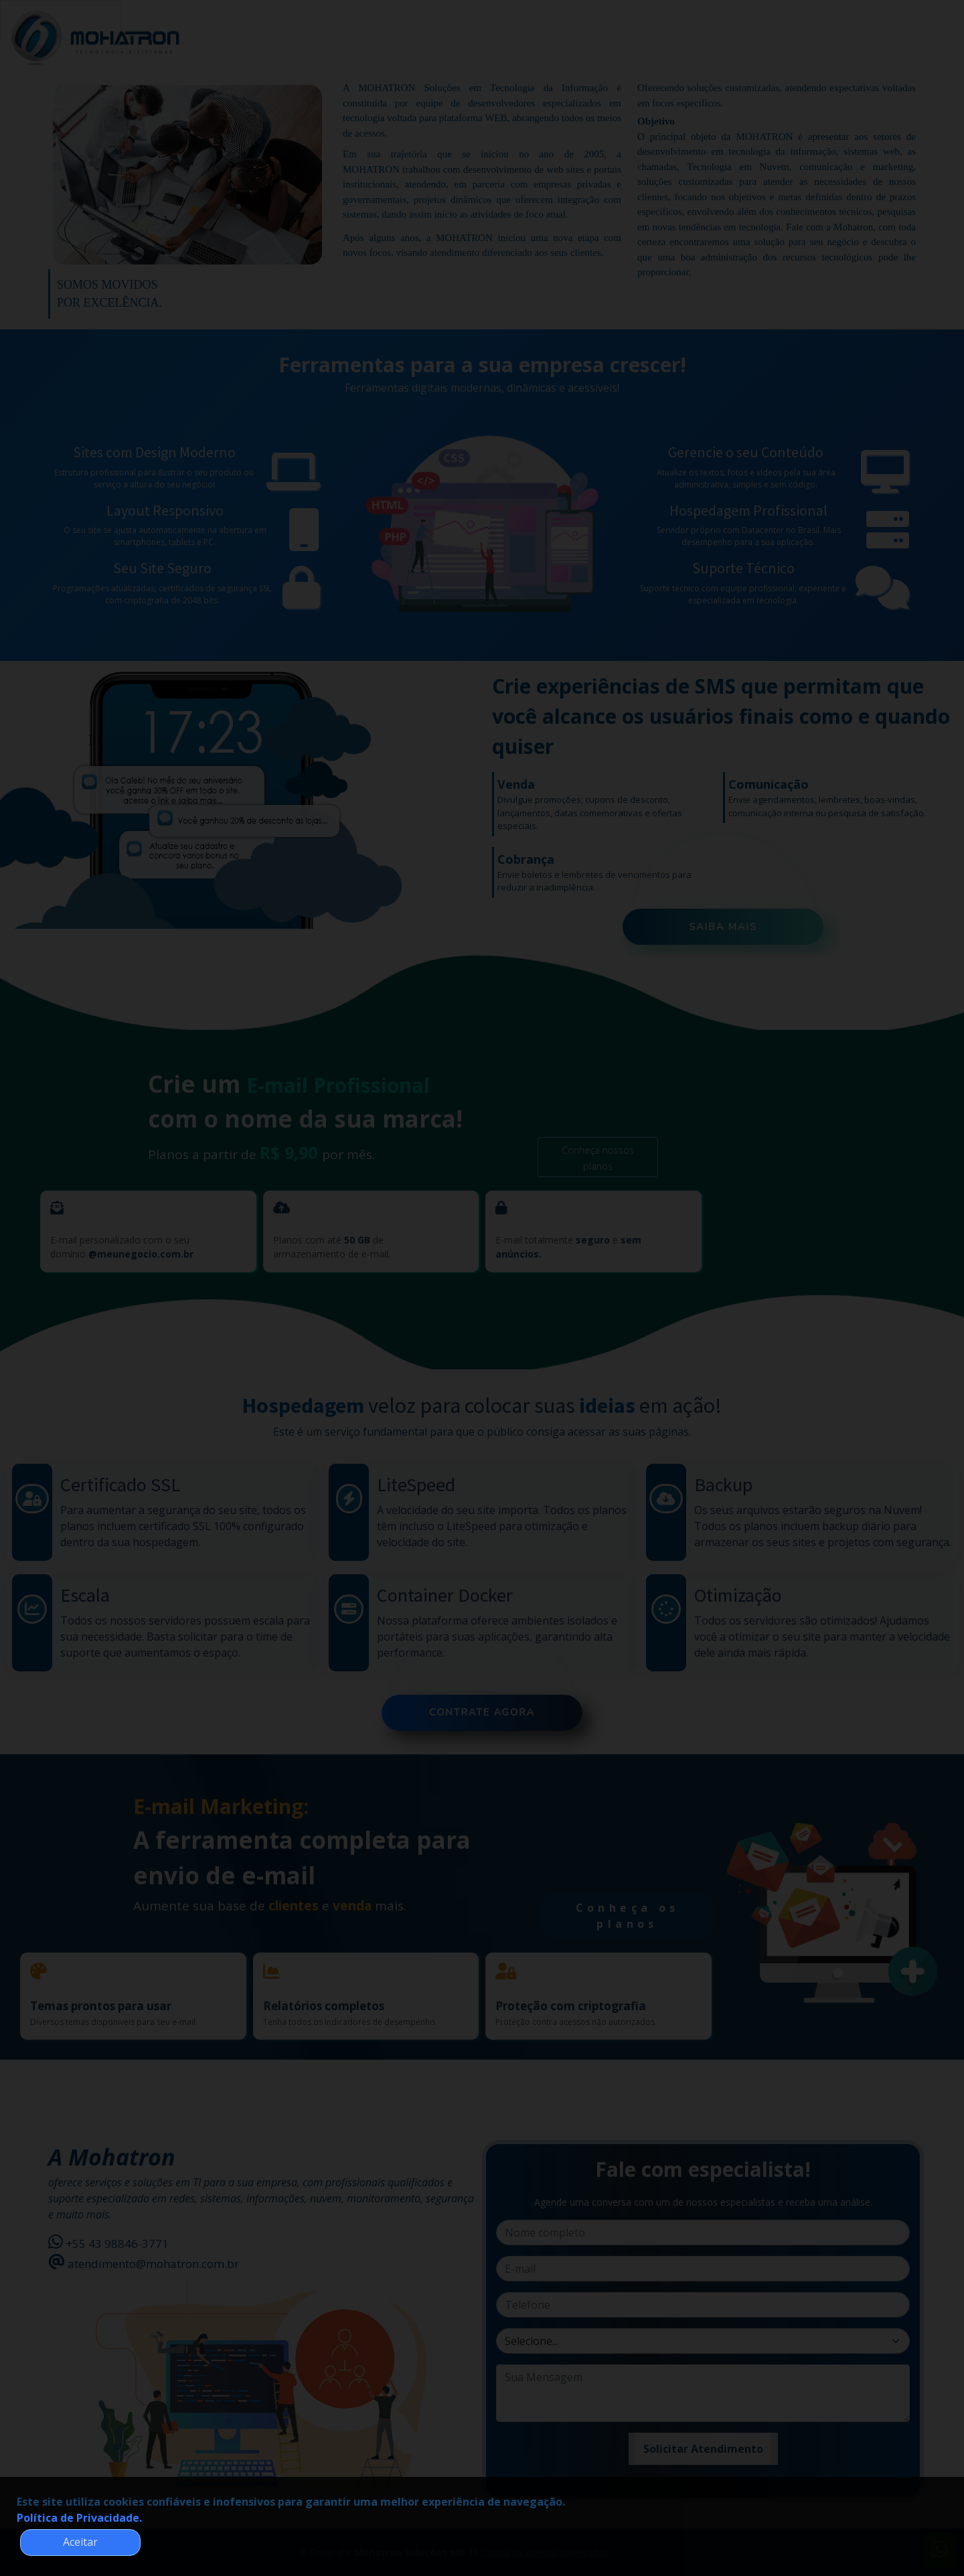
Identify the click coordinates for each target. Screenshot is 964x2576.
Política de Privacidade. (79, 2517)
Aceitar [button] (80, 2541)
